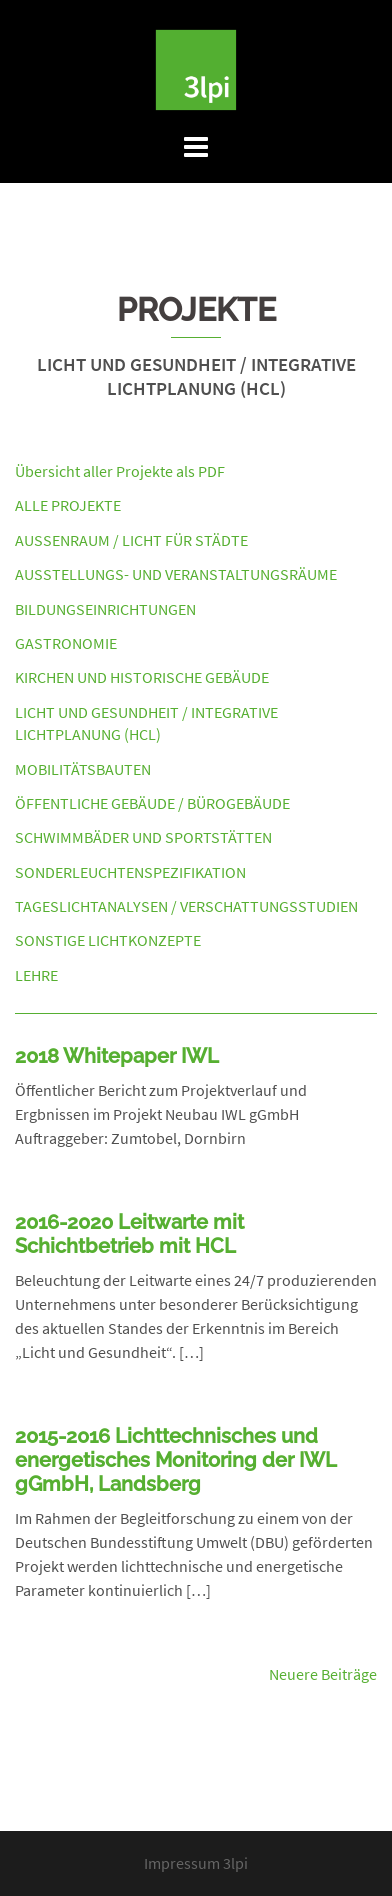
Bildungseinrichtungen (105, 609)
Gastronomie (66, 643)
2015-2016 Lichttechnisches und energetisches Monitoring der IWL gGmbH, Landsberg (175, 1460)
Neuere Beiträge (323, 1674)
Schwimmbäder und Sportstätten (143, 837)
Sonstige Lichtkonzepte (108, 940)
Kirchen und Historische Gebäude (142, 677)
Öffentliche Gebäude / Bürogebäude (152, 803)
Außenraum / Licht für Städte (131, 540)
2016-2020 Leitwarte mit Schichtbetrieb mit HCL (129, 1234)
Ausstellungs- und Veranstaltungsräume (176, 574)
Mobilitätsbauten (83, 769)
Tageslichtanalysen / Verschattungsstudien (186, 906)
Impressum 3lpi (196, 1863)
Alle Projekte (68, 505)
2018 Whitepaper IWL (117, 1056)
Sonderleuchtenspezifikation (130, 872)
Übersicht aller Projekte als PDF (120, 471)
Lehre (36, 975)
